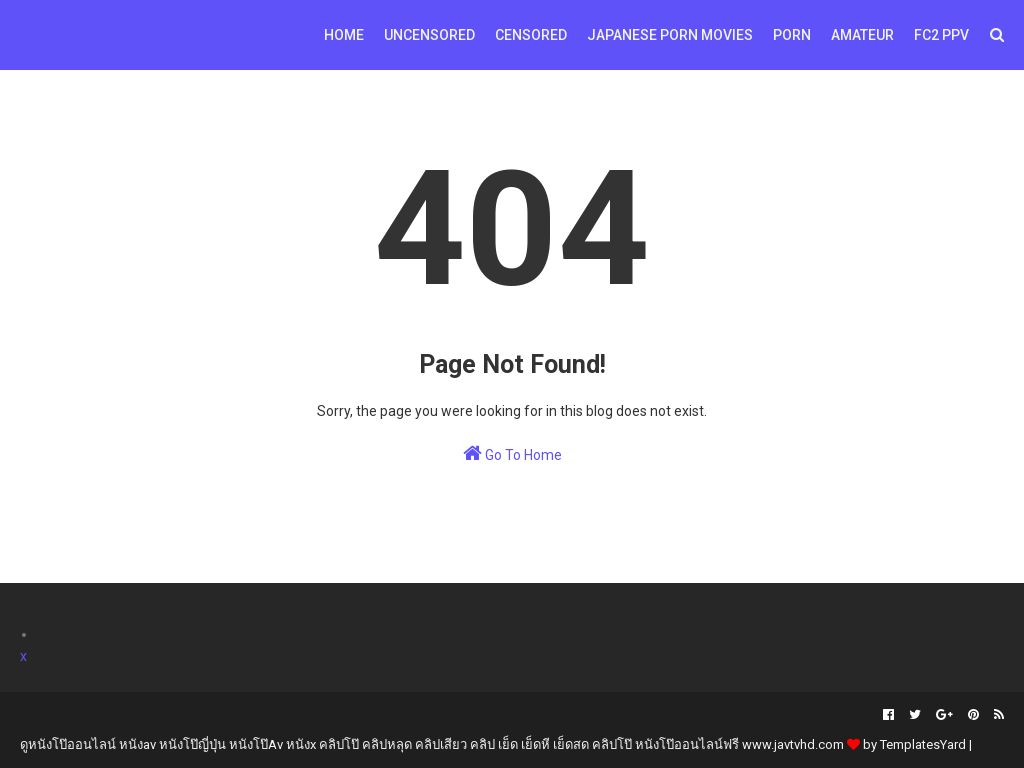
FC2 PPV (941, 35)
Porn (792, 35)
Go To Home (512, 453)
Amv (41, 24)
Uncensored (429, 35)
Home (344, 35)
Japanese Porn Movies (670, 35)
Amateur (862, 35)
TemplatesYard (923, 744)
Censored (531, 35)
